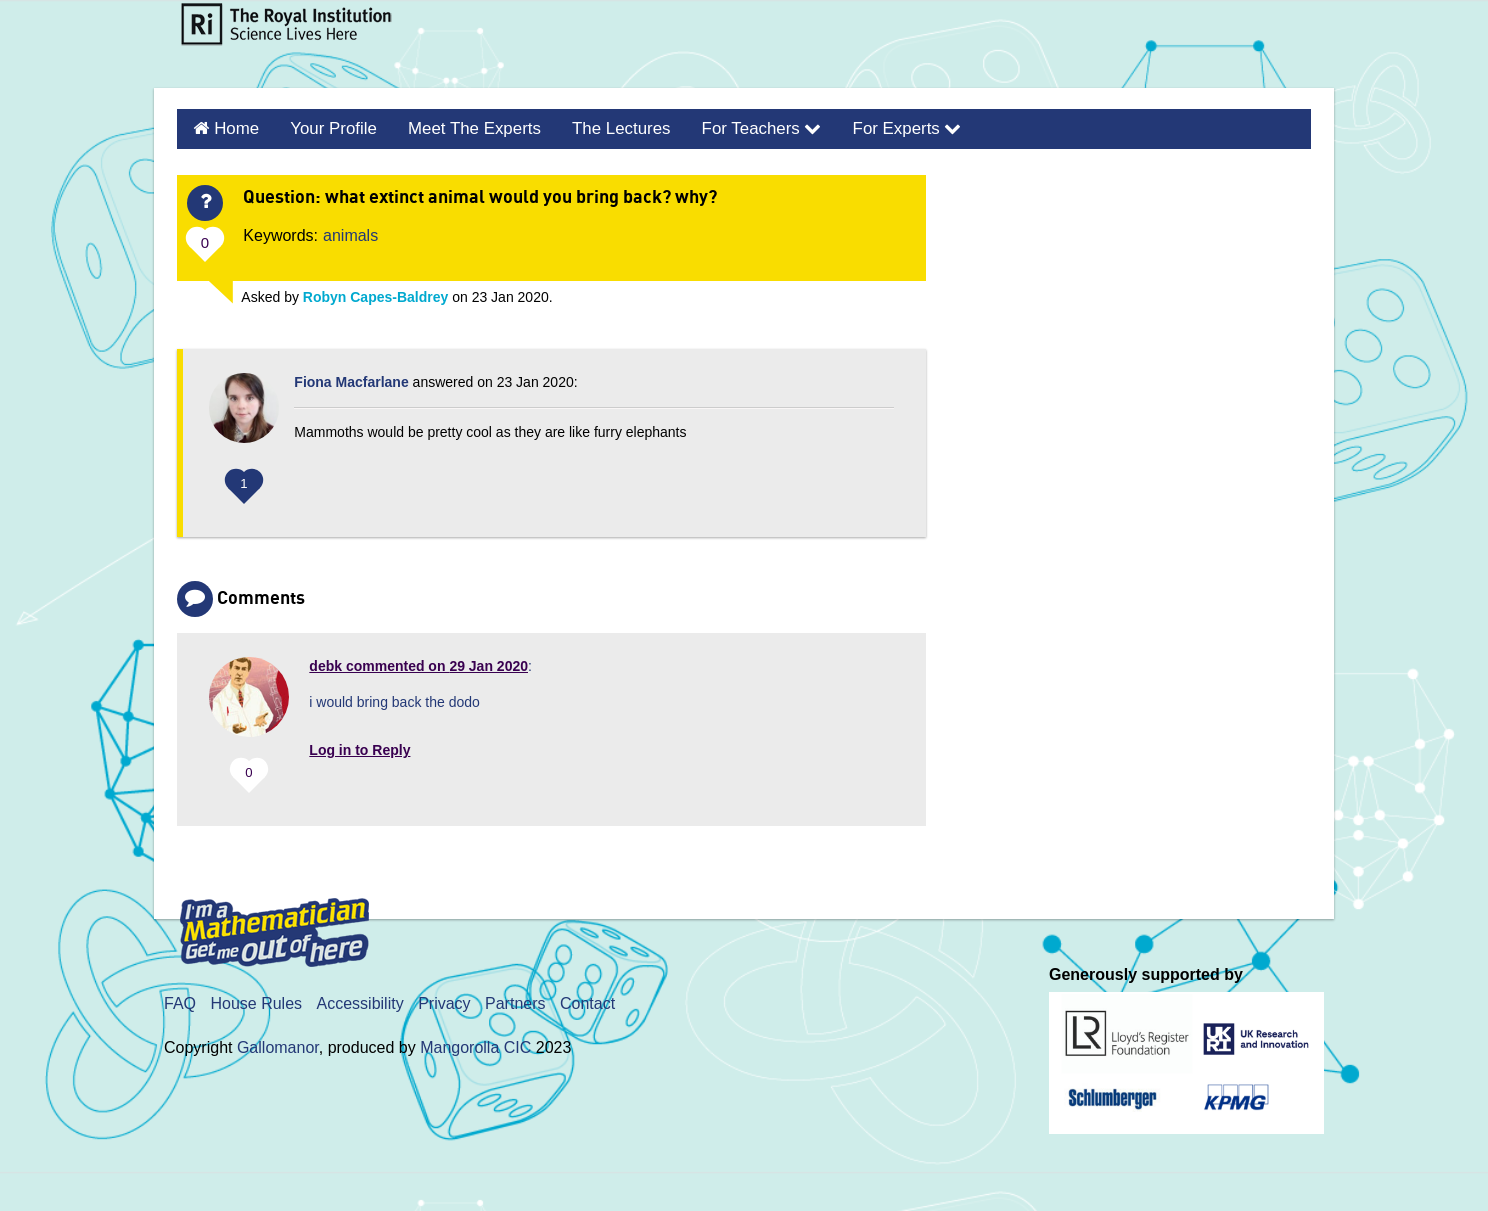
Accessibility (360, 1001)
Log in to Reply (359, 747)
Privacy (444, 1001)
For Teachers (735, 127)
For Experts (873, 127)
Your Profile (326, 127)
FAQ (180, 1001)
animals (350, 232)
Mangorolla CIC (475, 1045)
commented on (418, 663)
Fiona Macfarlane (351, 379)
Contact (587, 1001)
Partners (515, 1001)
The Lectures (600, 127)
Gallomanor (278, 1045)
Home (233, 127)
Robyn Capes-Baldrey (375, 294)
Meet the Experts (461, 127)
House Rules (256, 1001)
